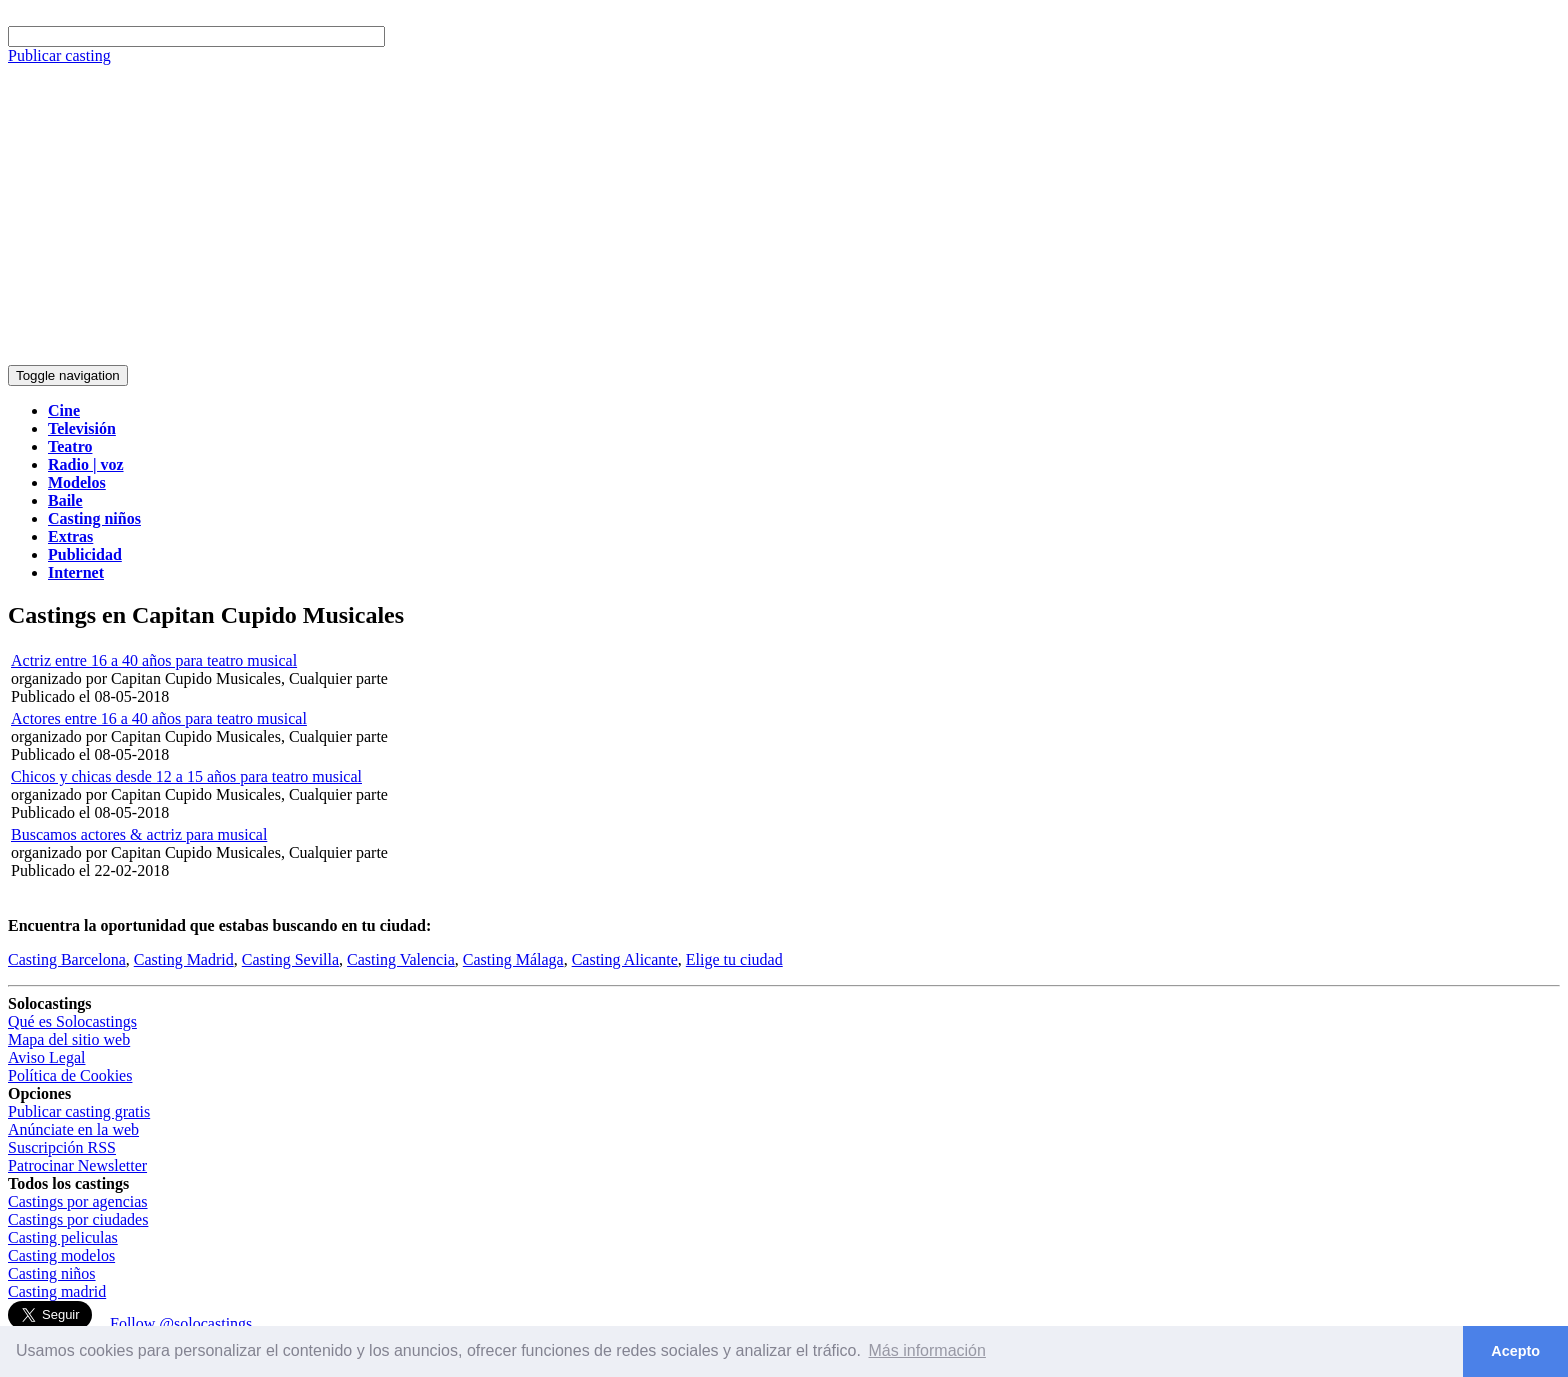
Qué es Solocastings (72, 1021)
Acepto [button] (1515, 1351)
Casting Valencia (401, 959)
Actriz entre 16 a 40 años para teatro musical (154, 660)
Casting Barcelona (67, 959)
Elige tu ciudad (734, 959)
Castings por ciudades (78, 1219)
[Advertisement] (784, 215)
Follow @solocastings (181, 1323)
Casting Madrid (184, 959)
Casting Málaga (513, 959)
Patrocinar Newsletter (77, 1165)
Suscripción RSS (62, 1147)
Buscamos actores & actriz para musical (139, 834)
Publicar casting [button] (59, 55)
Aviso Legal (46, 1057)
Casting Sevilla (290, 959)
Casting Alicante (625, 959)
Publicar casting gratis (79, 1111)
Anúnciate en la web (73, 1129)
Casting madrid (57, 1291)
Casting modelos (61, 1255)
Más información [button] (927, 1350)
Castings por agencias (78, 1201)
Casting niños (52, 1273)
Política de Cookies (70, 1075)
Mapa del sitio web (69, 1039)
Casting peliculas (63, 1237)
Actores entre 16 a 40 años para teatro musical (159, 718)
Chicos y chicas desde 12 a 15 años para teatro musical (186, 776)
